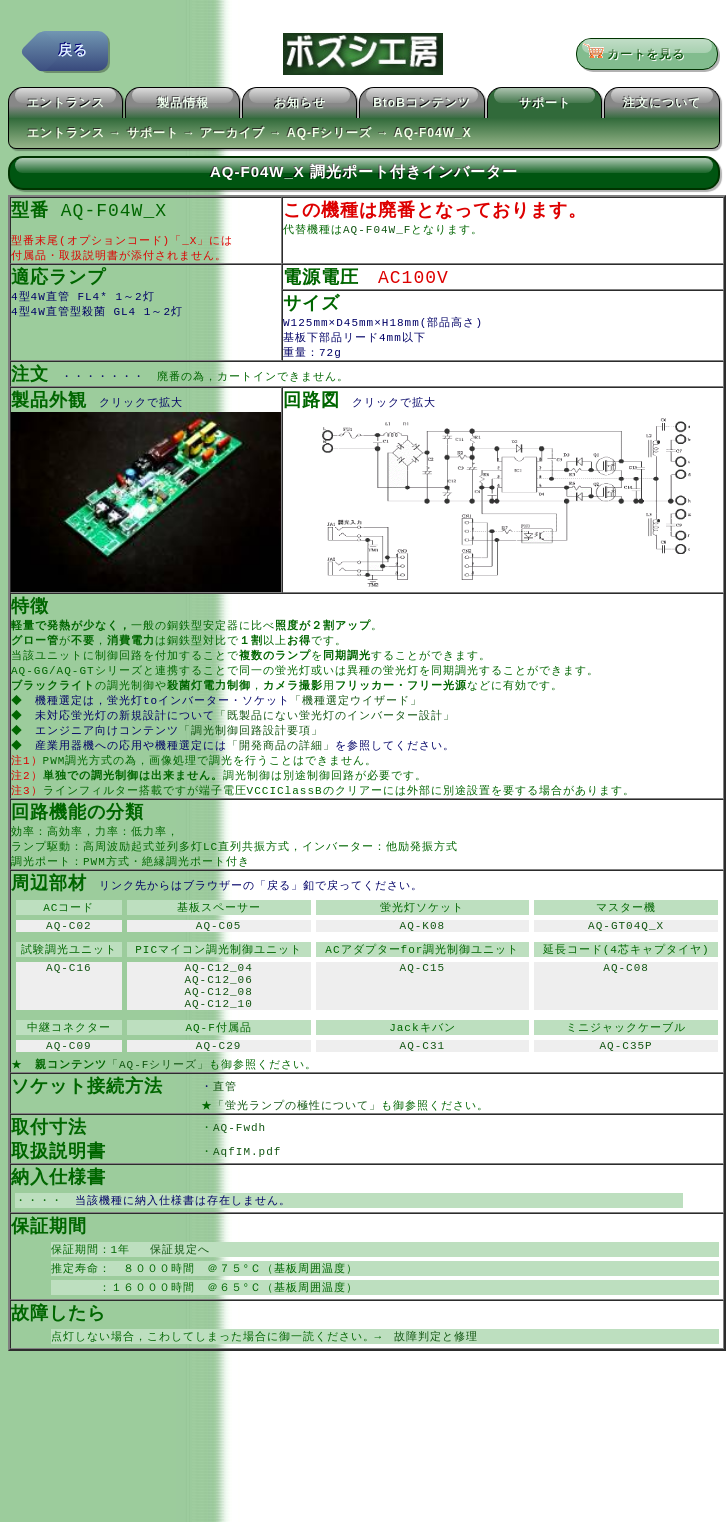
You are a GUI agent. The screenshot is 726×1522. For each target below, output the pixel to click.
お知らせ (300, 106)
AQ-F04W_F (377, 233)
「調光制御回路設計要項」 (253, 751)
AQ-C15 (423, 1005)
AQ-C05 (219, 959)
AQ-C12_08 (218, 1035)
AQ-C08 (626, 1005)
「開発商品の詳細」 (283, 767)
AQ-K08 (423, 959)
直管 (255, 1139)
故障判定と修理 (436, 1400)
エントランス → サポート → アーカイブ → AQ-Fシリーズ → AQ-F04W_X (249, 136)
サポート (545, 106)
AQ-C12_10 (218, 1050)
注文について (662, 106)
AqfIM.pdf (247, 1207)
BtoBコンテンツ (422, 106)
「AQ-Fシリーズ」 (158, 1116)
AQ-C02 (69, 959)
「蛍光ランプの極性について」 (297, 1159)
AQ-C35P (626, 1096)
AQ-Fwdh (239, 1182)
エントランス (66, 106)
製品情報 (183, 106)
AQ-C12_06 (218, 1020)
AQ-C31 (423, 1096)
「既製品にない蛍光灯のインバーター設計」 (337, 735)
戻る (73, 54)
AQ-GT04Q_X (626, 959)
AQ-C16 (69, 1005)
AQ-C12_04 (218, 1005)
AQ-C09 (69, 1096)
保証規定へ (174, 1309)
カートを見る (640, 55)
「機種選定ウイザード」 (358, 719)
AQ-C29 (219, 1096)
